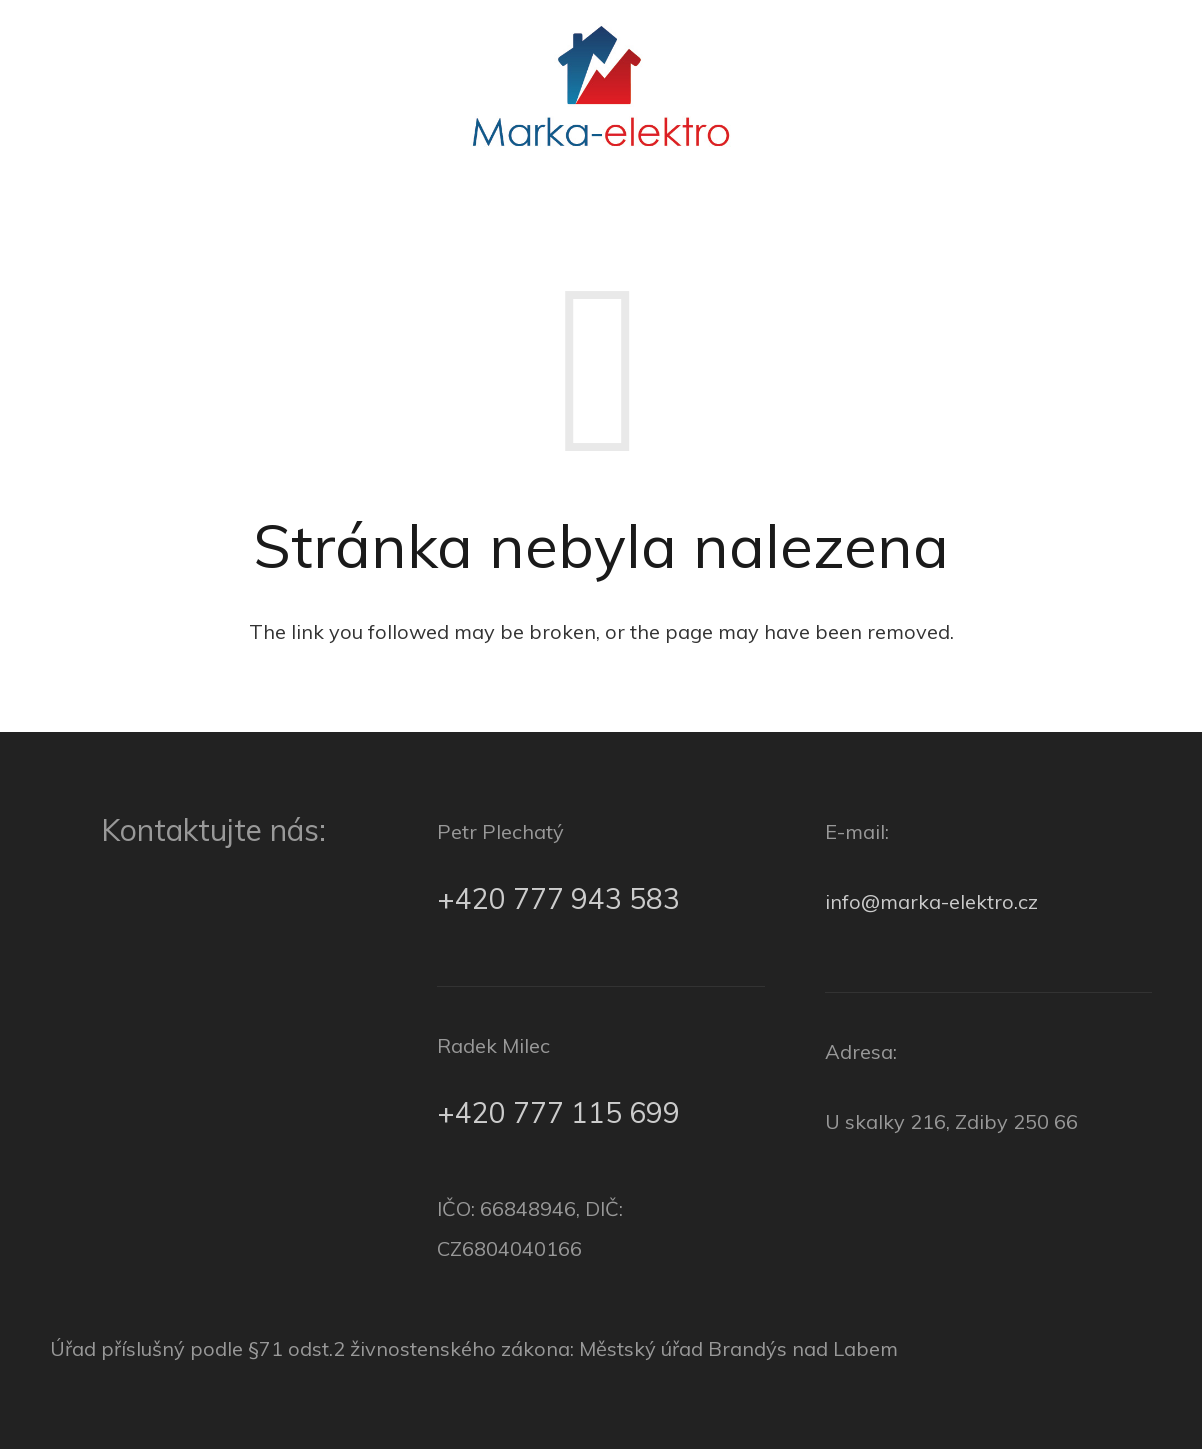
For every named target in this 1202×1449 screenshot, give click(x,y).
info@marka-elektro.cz (931, 901)
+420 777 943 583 (558, 898)
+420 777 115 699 (558, 1112)
